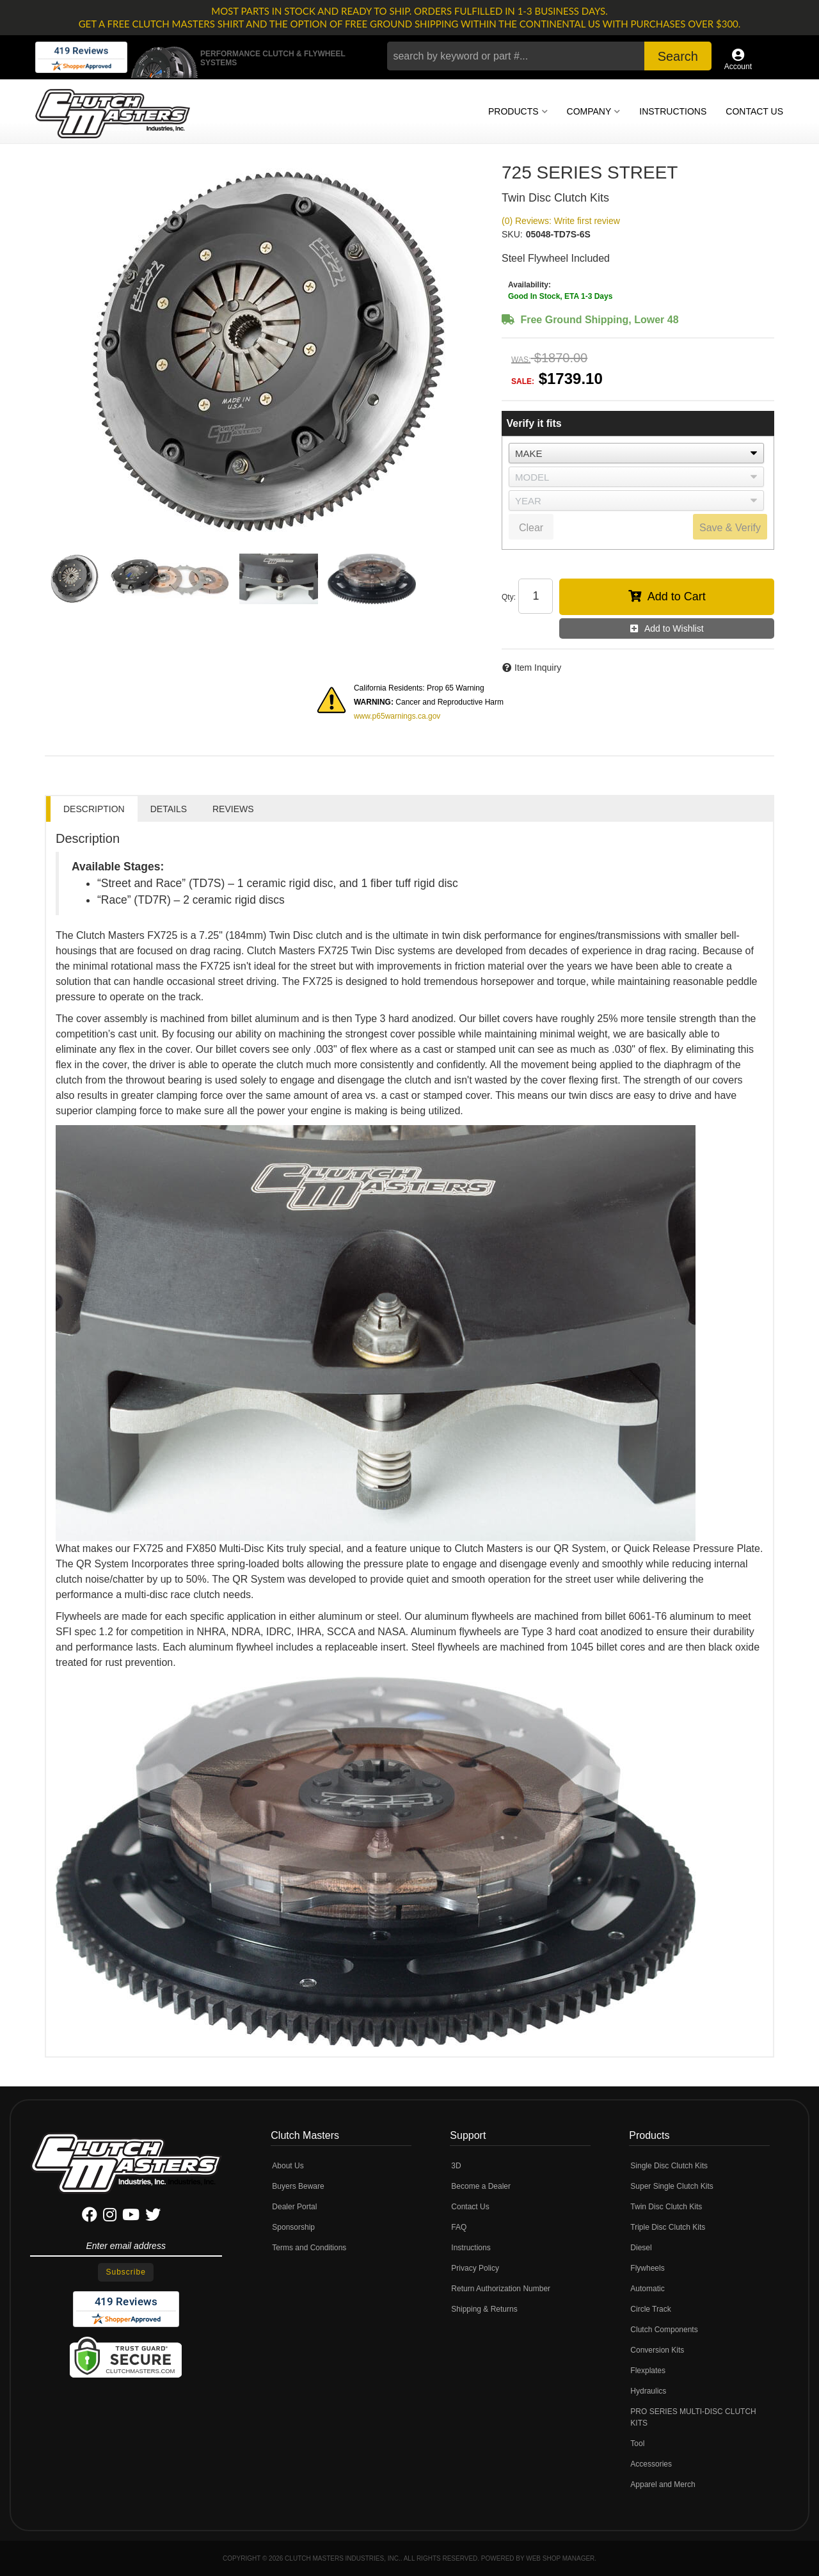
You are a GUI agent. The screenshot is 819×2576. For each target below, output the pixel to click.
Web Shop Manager (560, 2558)
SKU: (512, 234)
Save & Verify (730, 527)
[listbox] (636, 453)
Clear (531, 527)
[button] (549, 56)
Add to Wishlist (674, 628)
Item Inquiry (537, 667)
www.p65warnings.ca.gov (397, 716)
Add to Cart (677, 596)
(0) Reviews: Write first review (561, 221)
